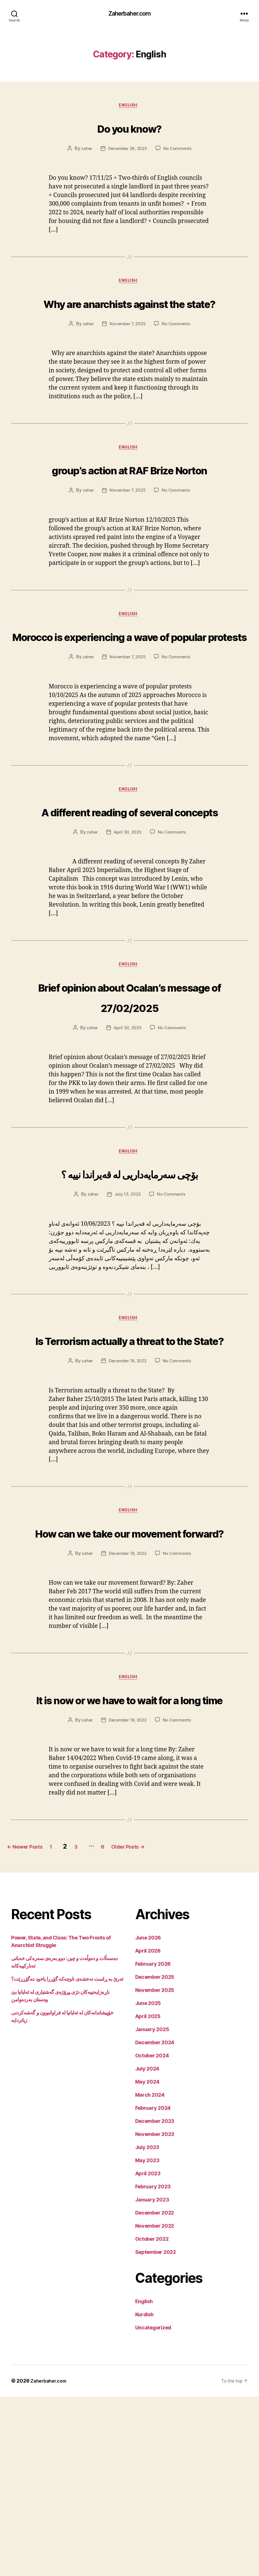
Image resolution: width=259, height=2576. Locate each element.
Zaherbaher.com (129, 14)
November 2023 (155, 2314)
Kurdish (144, 2494)
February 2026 (153, 2143)
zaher (85, 151)
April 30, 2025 (127, 922)
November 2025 (155, 2169)
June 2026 (148, 2117)
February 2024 (153, 2287)
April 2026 (148, 2130)
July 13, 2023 (127, 1307)
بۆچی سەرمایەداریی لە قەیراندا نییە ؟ (129, 1276)
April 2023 (148, 2353)
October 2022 (152, 2418)
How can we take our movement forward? (129, 1678)
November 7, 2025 (127, 348)
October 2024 (152, 2235)
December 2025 (155, 2156)
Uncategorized (153, 2507)
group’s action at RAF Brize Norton (129, 504)
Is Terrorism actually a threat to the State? (129, 1464)
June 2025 (148, 2183)
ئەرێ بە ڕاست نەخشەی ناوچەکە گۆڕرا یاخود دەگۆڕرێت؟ (67, 2158)
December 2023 (155, 2300)
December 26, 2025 (127, 151)
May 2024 (147, 2261)
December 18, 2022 (127, 1496)
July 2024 (147, 2248)
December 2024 (155, 2222)
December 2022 (154, 2392)
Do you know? (129, 128)
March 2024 (149, 2274)
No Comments (178, 151)
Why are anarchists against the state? (129, 316)
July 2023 (147, 2327)
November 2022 (154, 2405)
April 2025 (148, 2196)
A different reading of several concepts (129, 890)
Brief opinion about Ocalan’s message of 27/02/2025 (129, 1087)
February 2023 (153, 2366)
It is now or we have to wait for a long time (129, 1867)
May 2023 (147, 2340)
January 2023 (152, 2379)
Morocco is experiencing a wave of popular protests (129, 693)
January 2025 (152, 2209)
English (129, 107)
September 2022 (155, 2431)
